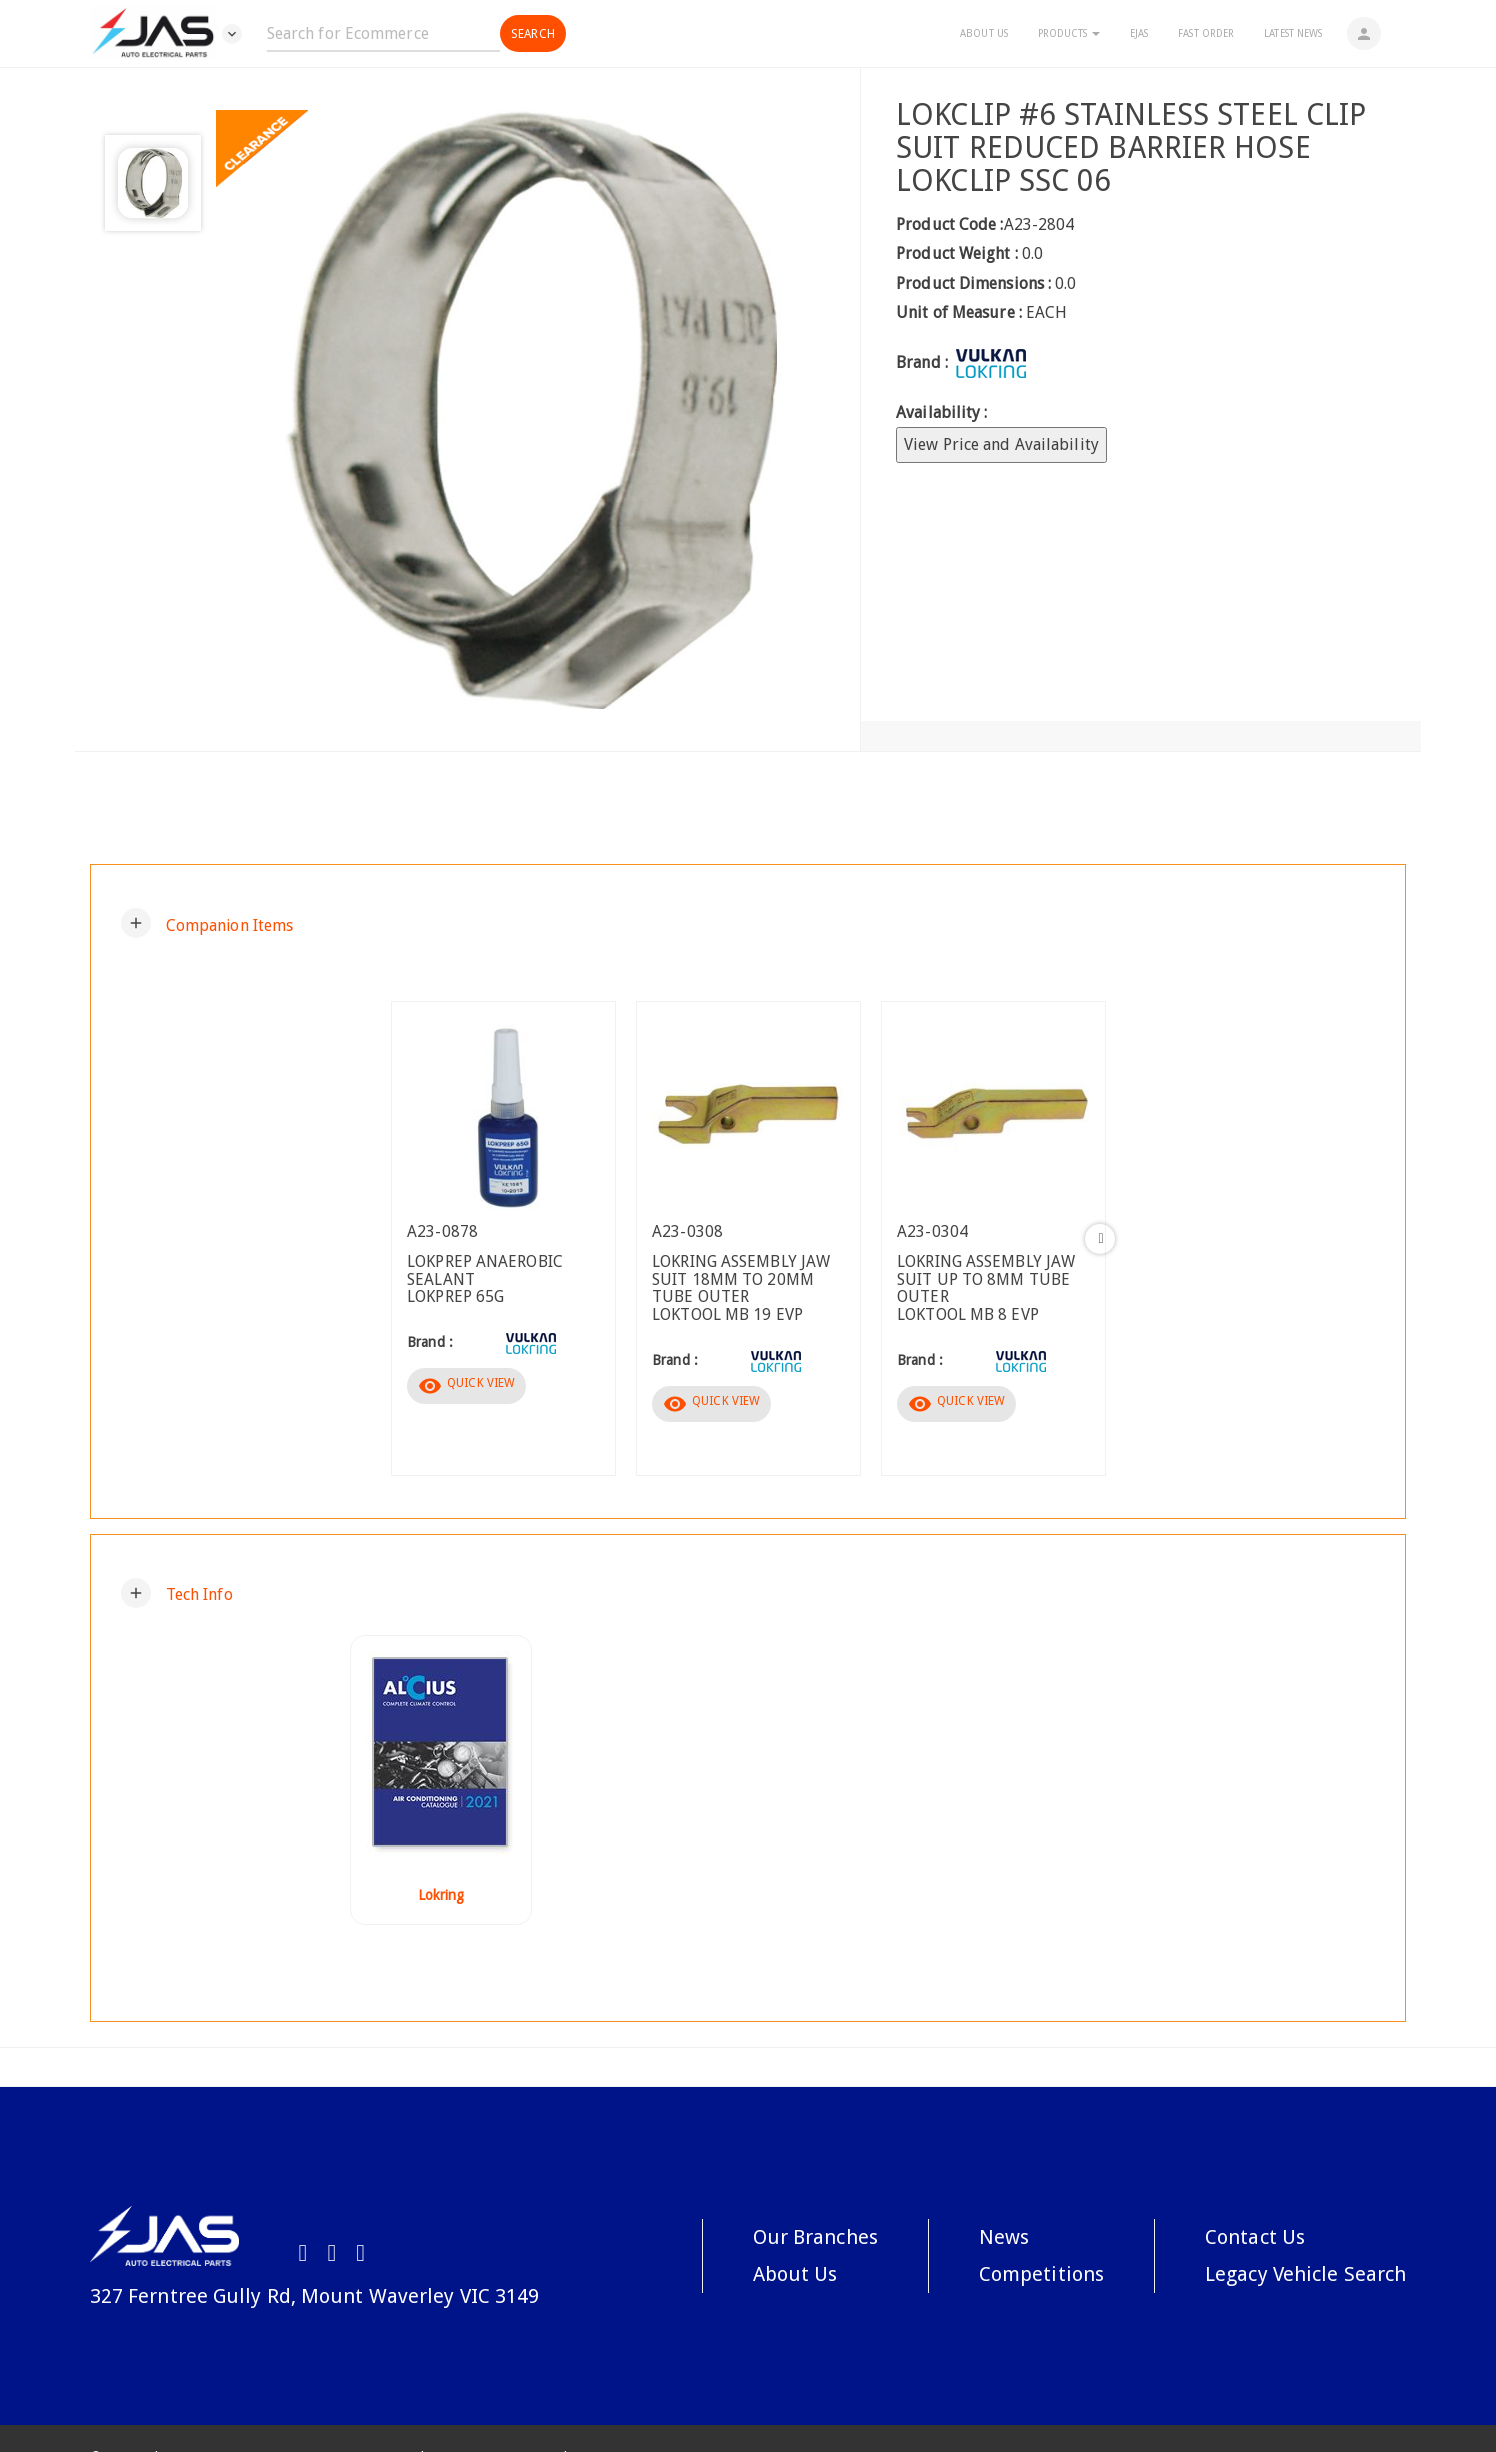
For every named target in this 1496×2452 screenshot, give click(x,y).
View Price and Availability (1001, 444)
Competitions (1041, 2274)
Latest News (1293, 33)
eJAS (1139, 33)
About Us (984, 33)
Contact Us (1255, 2237)
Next (1100, 1239)
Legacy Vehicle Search (1305, 2274)
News (1004, 2237)
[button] (208, 923)
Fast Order (1206, 33)
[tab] (748, 923)
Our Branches (815, 2237)
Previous (396, 1239)
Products (1069, 33)
